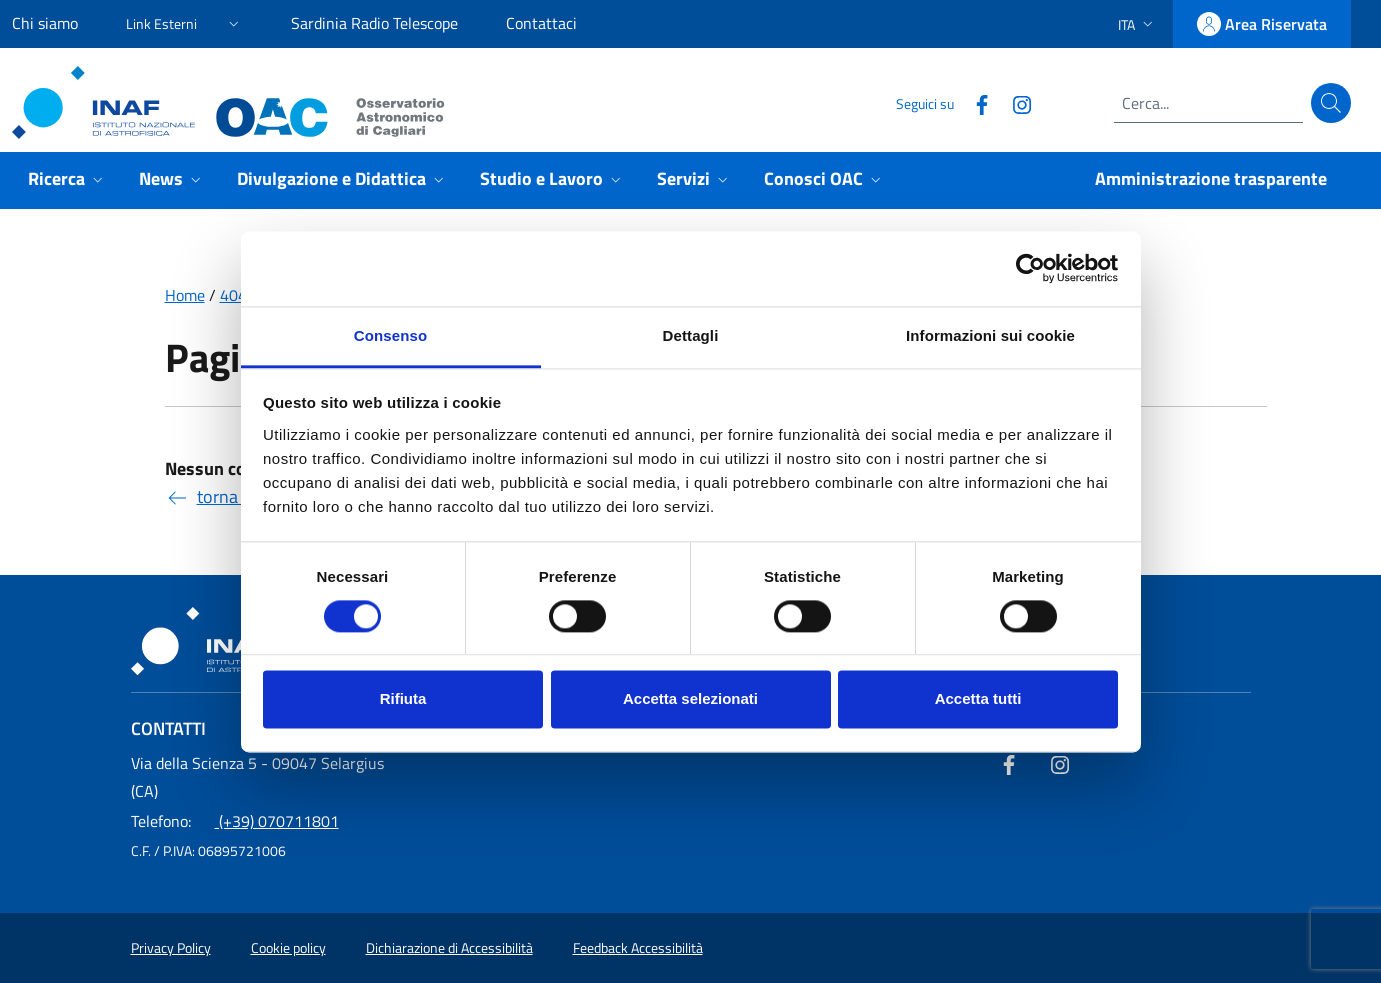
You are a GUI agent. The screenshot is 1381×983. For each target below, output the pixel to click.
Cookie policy (288, 948)
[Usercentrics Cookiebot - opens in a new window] (1030, 268)
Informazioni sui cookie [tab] (990, 335)
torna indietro (233, 496)
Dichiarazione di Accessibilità (449, 948)
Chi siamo (45, 23)
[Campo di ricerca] (1208, 103)
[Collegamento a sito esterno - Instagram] (1014, 102)
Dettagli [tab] (691, 335)
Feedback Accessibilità (638, 948)
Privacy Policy (171, 948)
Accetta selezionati (690, 699)
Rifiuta (403, 699)
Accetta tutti (978, 699)
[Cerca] (1331, 103)
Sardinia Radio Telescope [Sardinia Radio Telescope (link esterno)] (374, 23)
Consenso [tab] (390, 335)
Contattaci (541, 23)
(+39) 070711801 (235, 821)
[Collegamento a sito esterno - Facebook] (974, 102)
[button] (184, 20)
